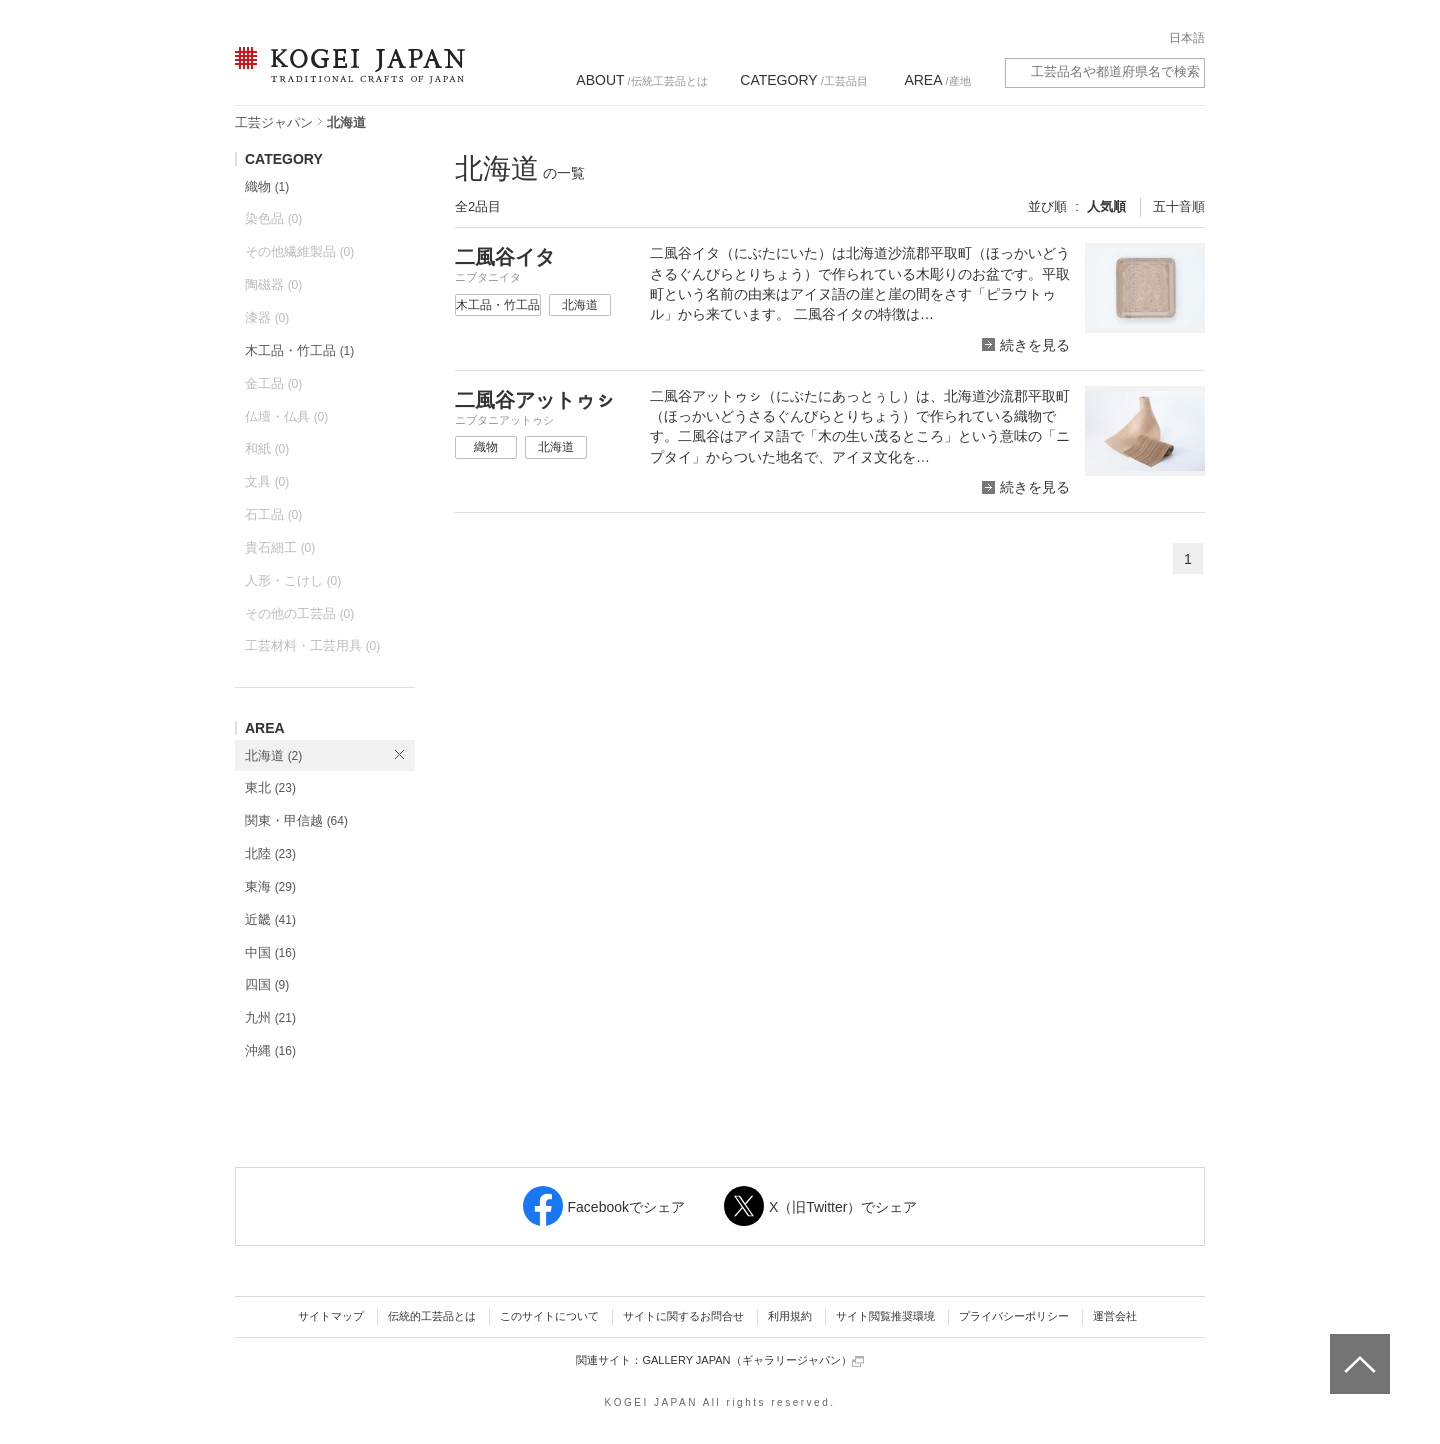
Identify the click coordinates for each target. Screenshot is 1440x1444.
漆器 (267, 317)
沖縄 (270, 1050)
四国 (267, 984)
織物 (267, 186)
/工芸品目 (803, 80)
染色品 (273, 218)
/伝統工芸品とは (641, 80)
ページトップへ (1357, 1349)
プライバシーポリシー (1014, 1316)
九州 (270, 1017)
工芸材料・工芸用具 (312, 645)
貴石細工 (280, 547)
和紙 (267, 448)
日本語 (1187, 38)
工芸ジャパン (274, 122)
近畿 (270, 919)
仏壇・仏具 (286, 416)
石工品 (273, 514)
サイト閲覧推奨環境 (885, 1316)
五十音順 (1179, 206)
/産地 (937, 80)
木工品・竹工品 (299, 350)
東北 (270, 787)
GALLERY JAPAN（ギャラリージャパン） (752, 1360)
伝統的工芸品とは (432, 1316)
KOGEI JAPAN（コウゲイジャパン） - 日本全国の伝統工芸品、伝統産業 (346, 77)
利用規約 (790, 1316)
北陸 (270, 853)
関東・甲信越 (296, 820)
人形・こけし (293, 580)
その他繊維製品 (299, 251)
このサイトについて (549, 1316)
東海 (270, 886)
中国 (270, 952)
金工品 (273, 383)
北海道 (273, 755)
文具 (267, 481)
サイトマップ (331, 1316)
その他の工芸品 (299, 613)
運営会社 (1115, 1316)
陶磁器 (273, 284)
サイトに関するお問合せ (683, 1316)
